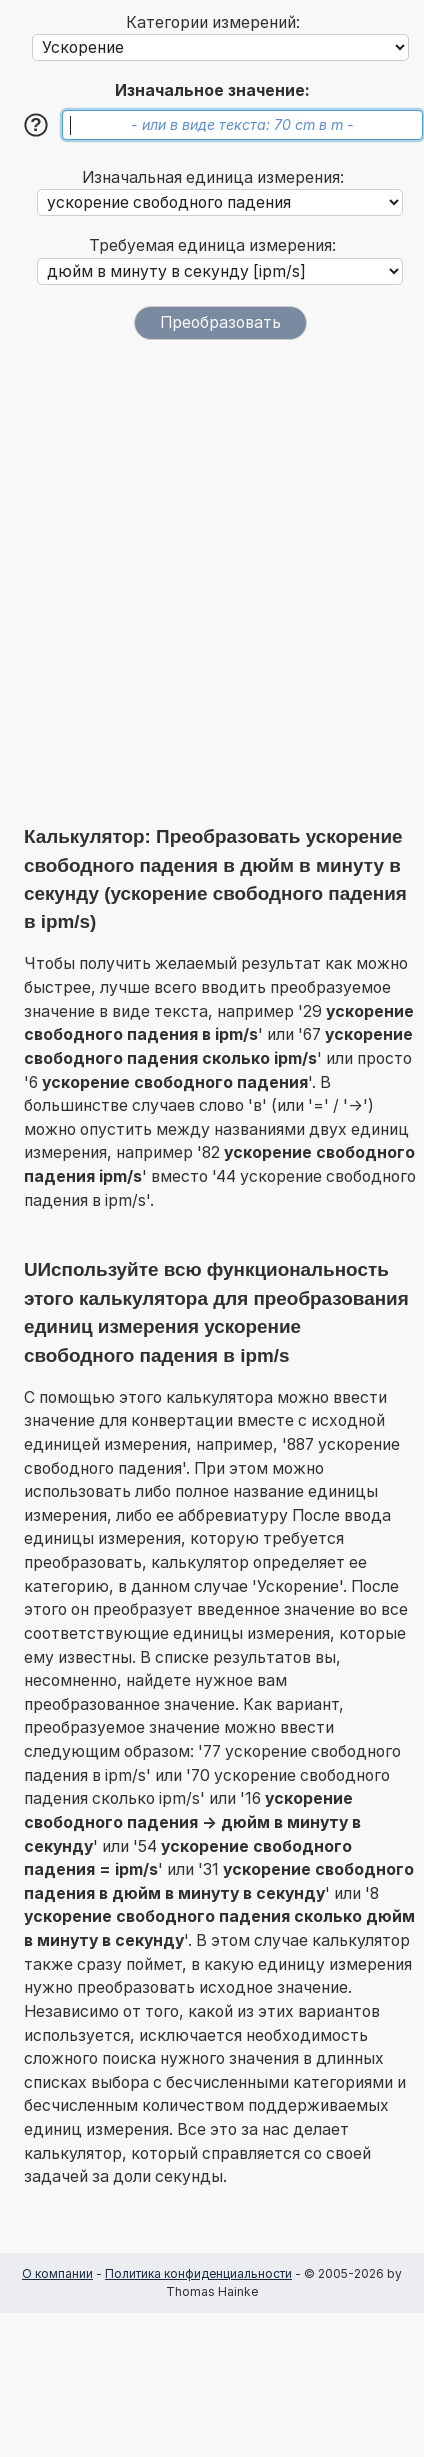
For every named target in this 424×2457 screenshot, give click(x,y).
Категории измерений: (213, 22)
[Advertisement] (212, 582)
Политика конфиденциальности (198, 2273)
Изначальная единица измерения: (213, 177)
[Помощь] (36, 125)
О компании (57, 2273)
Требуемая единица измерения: (212, 245)
